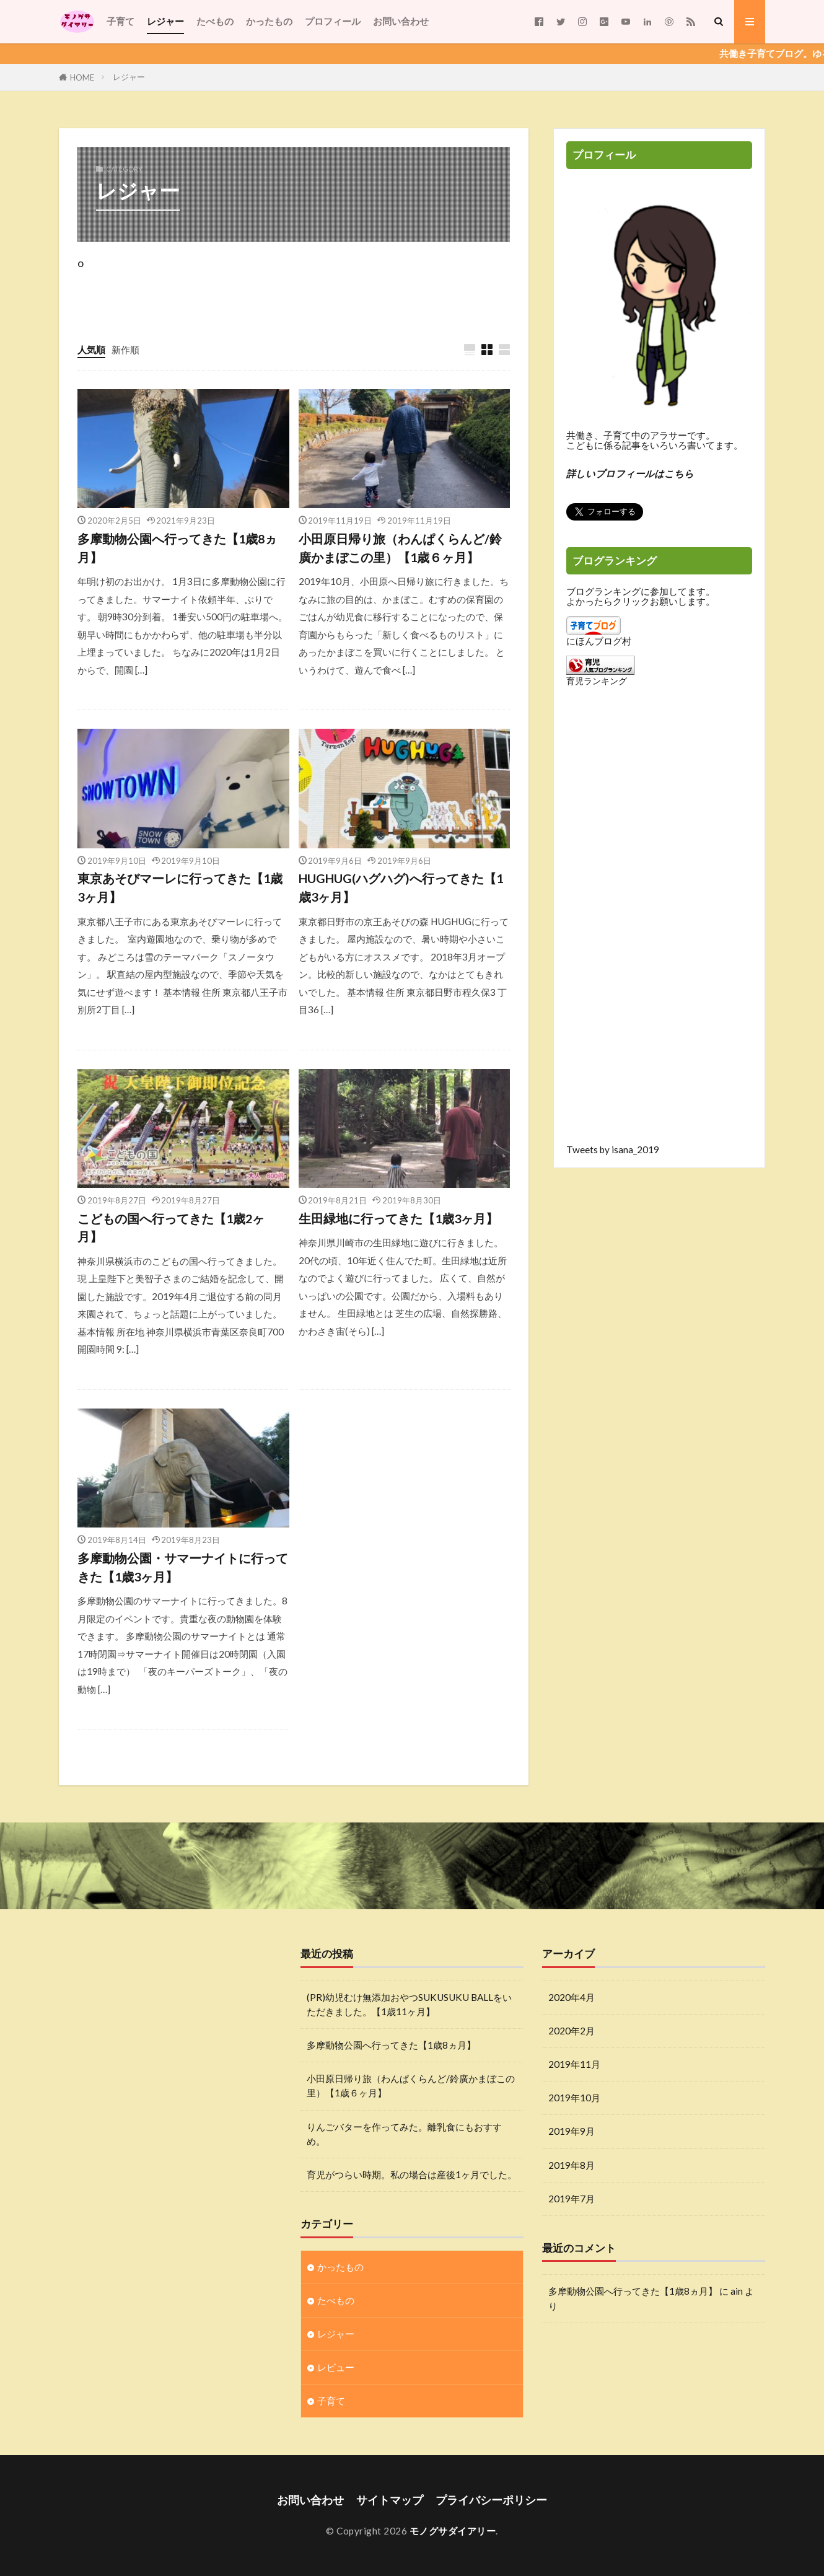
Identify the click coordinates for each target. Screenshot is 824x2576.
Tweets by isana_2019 (612, 1149)
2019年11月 (574, 2064)
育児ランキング (596, 680)
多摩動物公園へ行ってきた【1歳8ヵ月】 (177, 548)
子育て (120, 21)
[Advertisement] (659, 925)
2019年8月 (571, 2165)
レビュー (335, 2367)
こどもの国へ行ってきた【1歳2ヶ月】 (171, 1227)
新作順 (125, 349)
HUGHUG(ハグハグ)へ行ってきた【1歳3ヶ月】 (401, 887)
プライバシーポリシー (491, 2500)
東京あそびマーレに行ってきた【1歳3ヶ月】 (180, 887)
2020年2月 (571, 2030)
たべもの (215, 21)
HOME (82, 77)
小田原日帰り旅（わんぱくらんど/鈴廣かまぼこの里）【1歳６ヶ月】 (400, 548)
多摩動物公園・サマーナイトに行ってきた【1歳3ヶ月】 (182, 1567)
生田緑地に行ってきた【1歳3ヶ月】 (398, 1218)
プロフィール (333, 21)
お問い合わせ (401, 21)
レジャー (165, 21)
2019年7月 (571, 2198)
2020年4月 (571, 1997)
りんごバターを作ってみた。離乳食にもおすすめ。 (404, 2134)
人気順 (91, 349)
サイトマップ (389, 2500)
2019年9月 (571, 2131)
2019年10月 (574, 2097)
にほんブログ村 (598, 640)
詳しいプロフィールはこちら (630, 473)
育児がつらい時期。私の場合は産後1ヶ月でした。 (412, 2174)
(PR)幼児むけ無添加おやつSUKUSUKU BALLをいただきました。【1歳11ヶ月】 (409, 2004)
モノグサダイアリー (453, 2530)
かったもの (269, 21)
